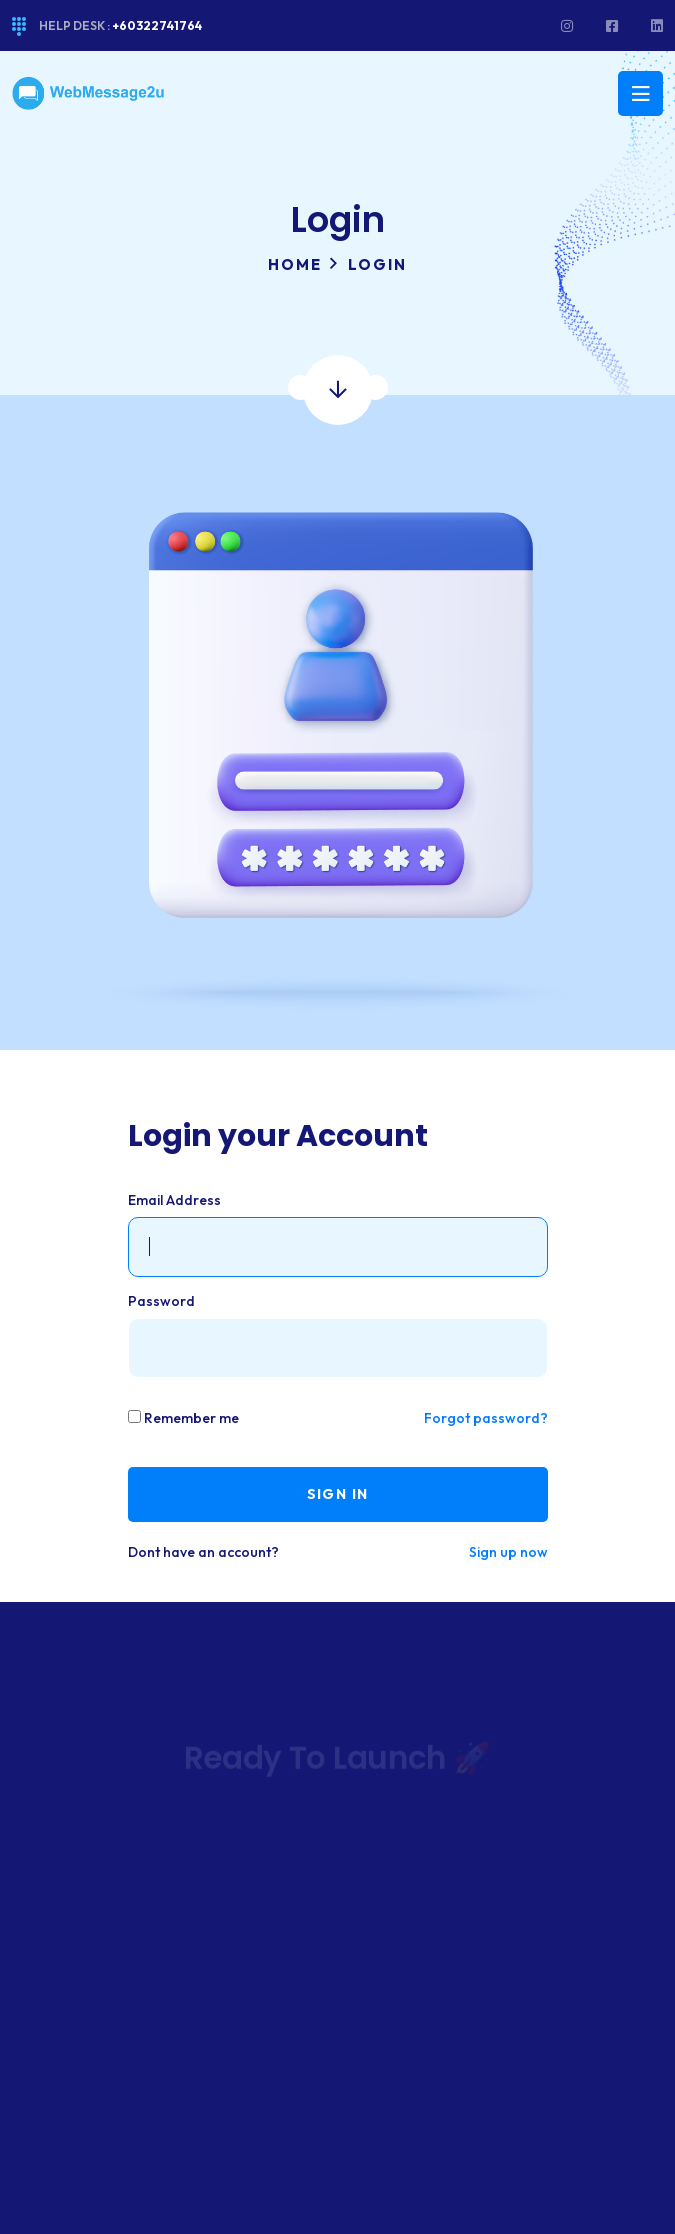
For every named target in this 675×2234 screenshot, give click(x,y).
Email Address (174, 1200)
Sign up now (508, 1552)
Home (295, 264)
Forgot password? (486, 1418)
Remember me (191, 1418)
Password (161, 1301)
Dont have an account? (203, 1552)
